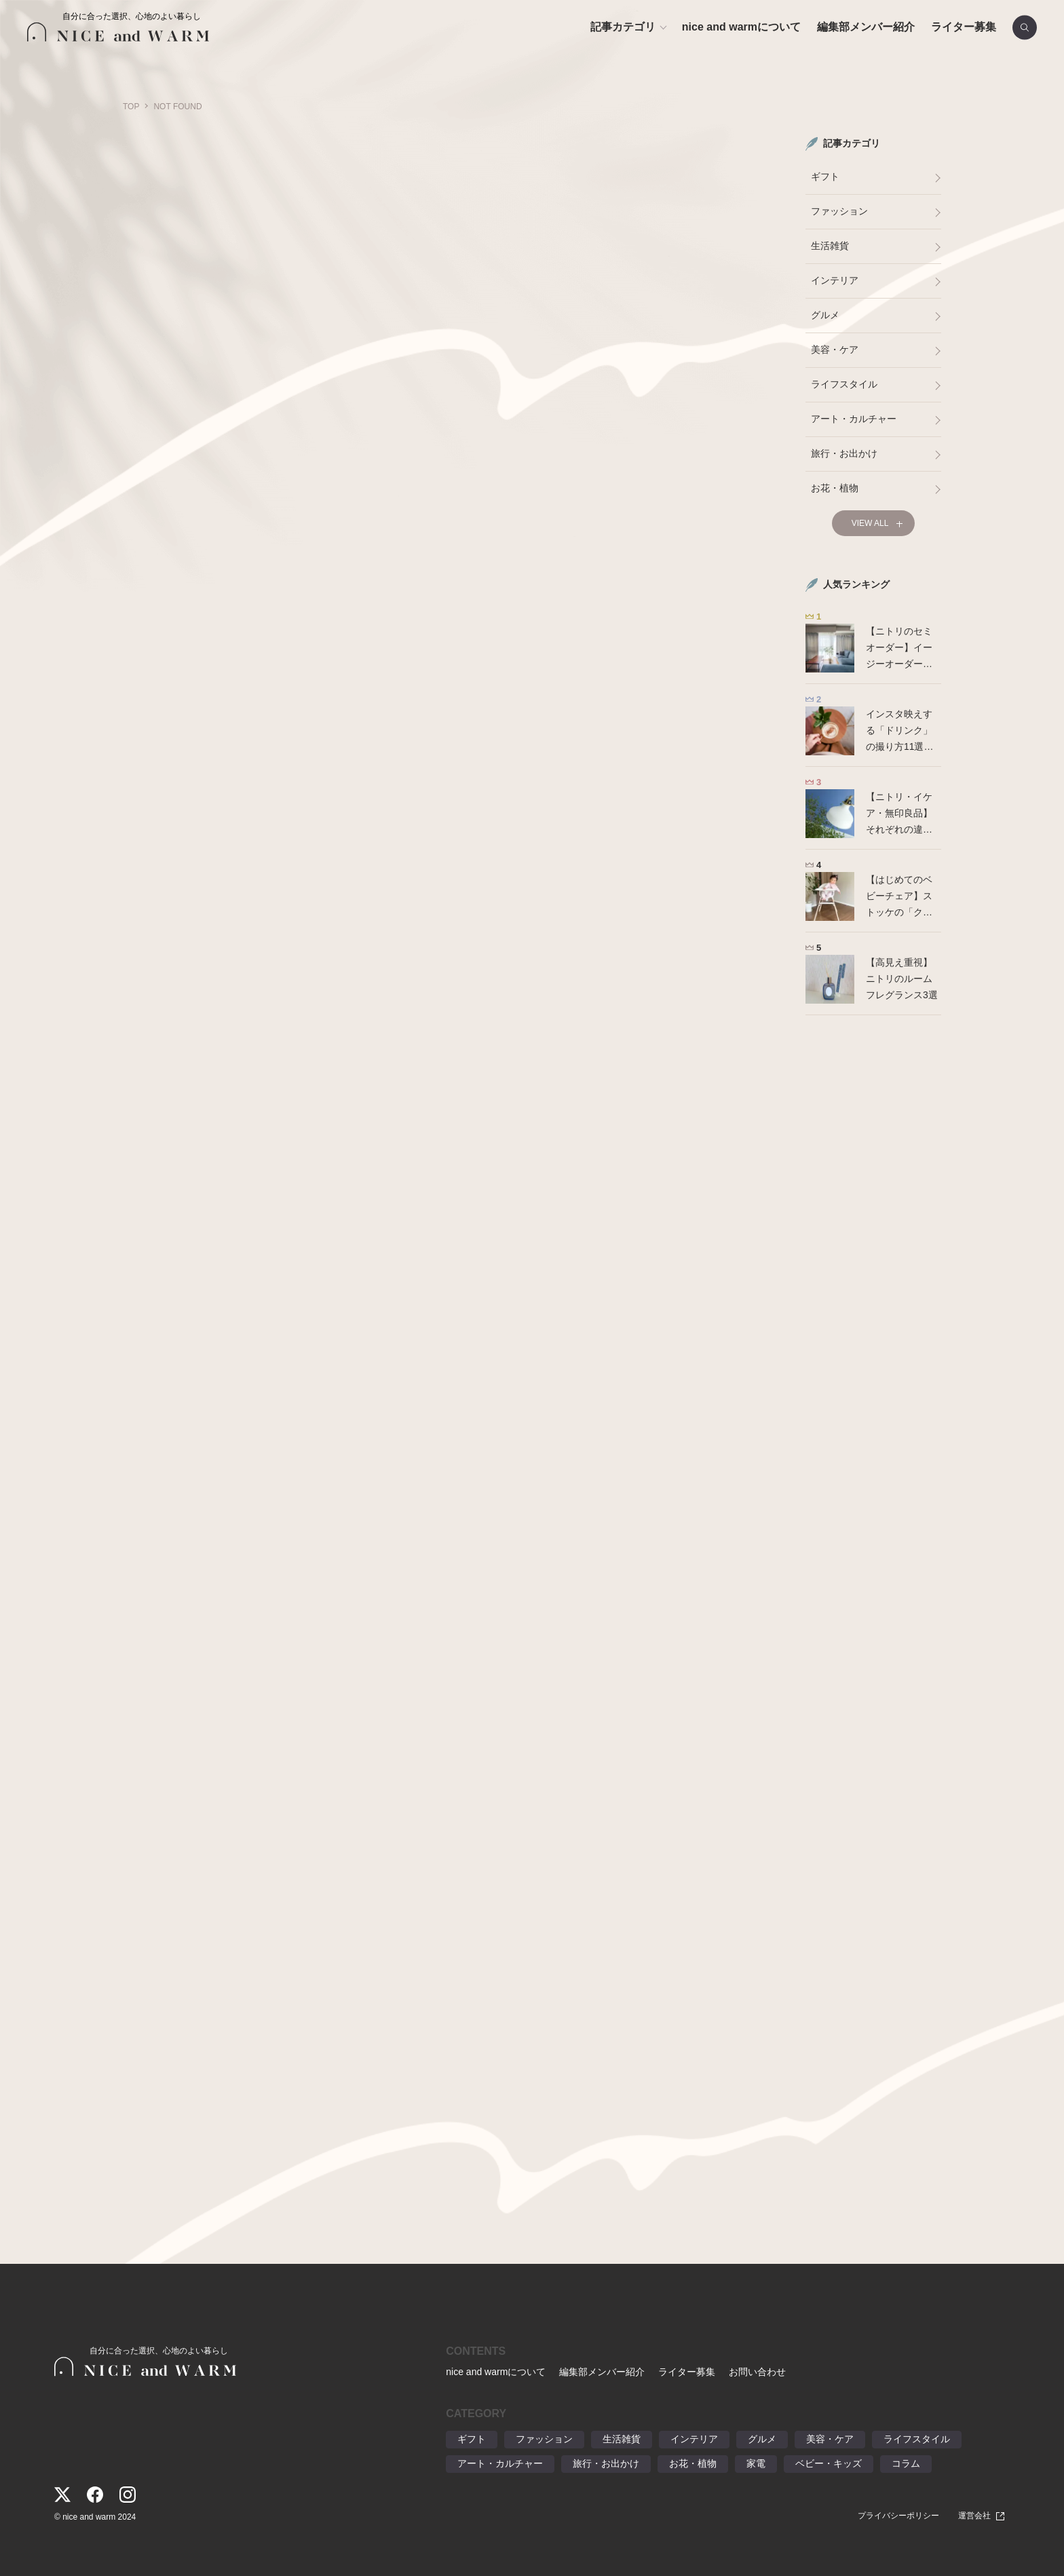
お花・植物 (834, 487)
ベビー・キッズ (828, 2463)
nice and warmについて (741, 27)
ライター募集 (963, 27)
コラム (906, 2463)
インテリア (834, 280)
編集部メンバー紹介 (866, 27)
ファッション (839, 211)
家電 (755, 2463)
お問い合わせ (757, 2371)
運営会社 (974, 2515)
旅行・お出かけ (844, 453)
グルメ (825, 314)
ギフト (825, 176)
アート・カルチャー (853, 418)
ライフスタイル (844, 384)
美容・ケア (834, 349)
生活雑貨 (830, 245)
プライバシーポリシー (898, 2515)
